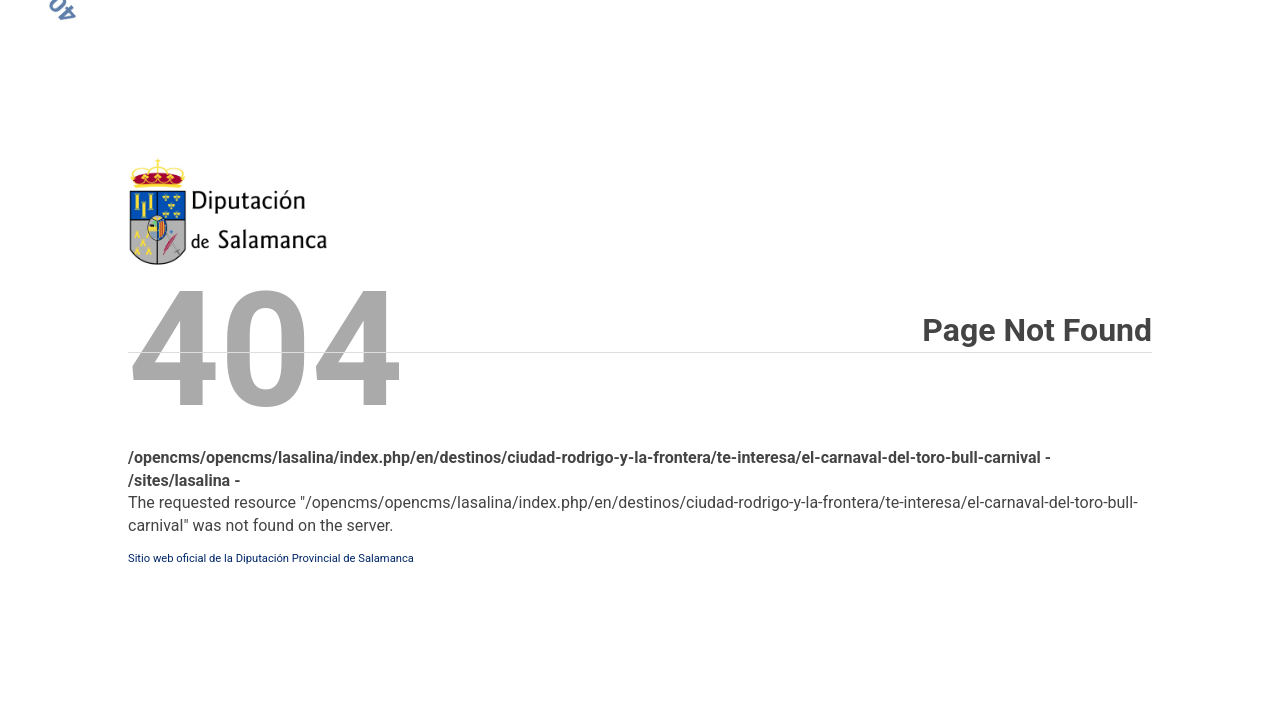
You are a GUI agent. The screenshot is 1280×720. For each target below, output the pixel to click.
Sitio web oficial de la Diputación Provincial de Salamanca (271, 558)
